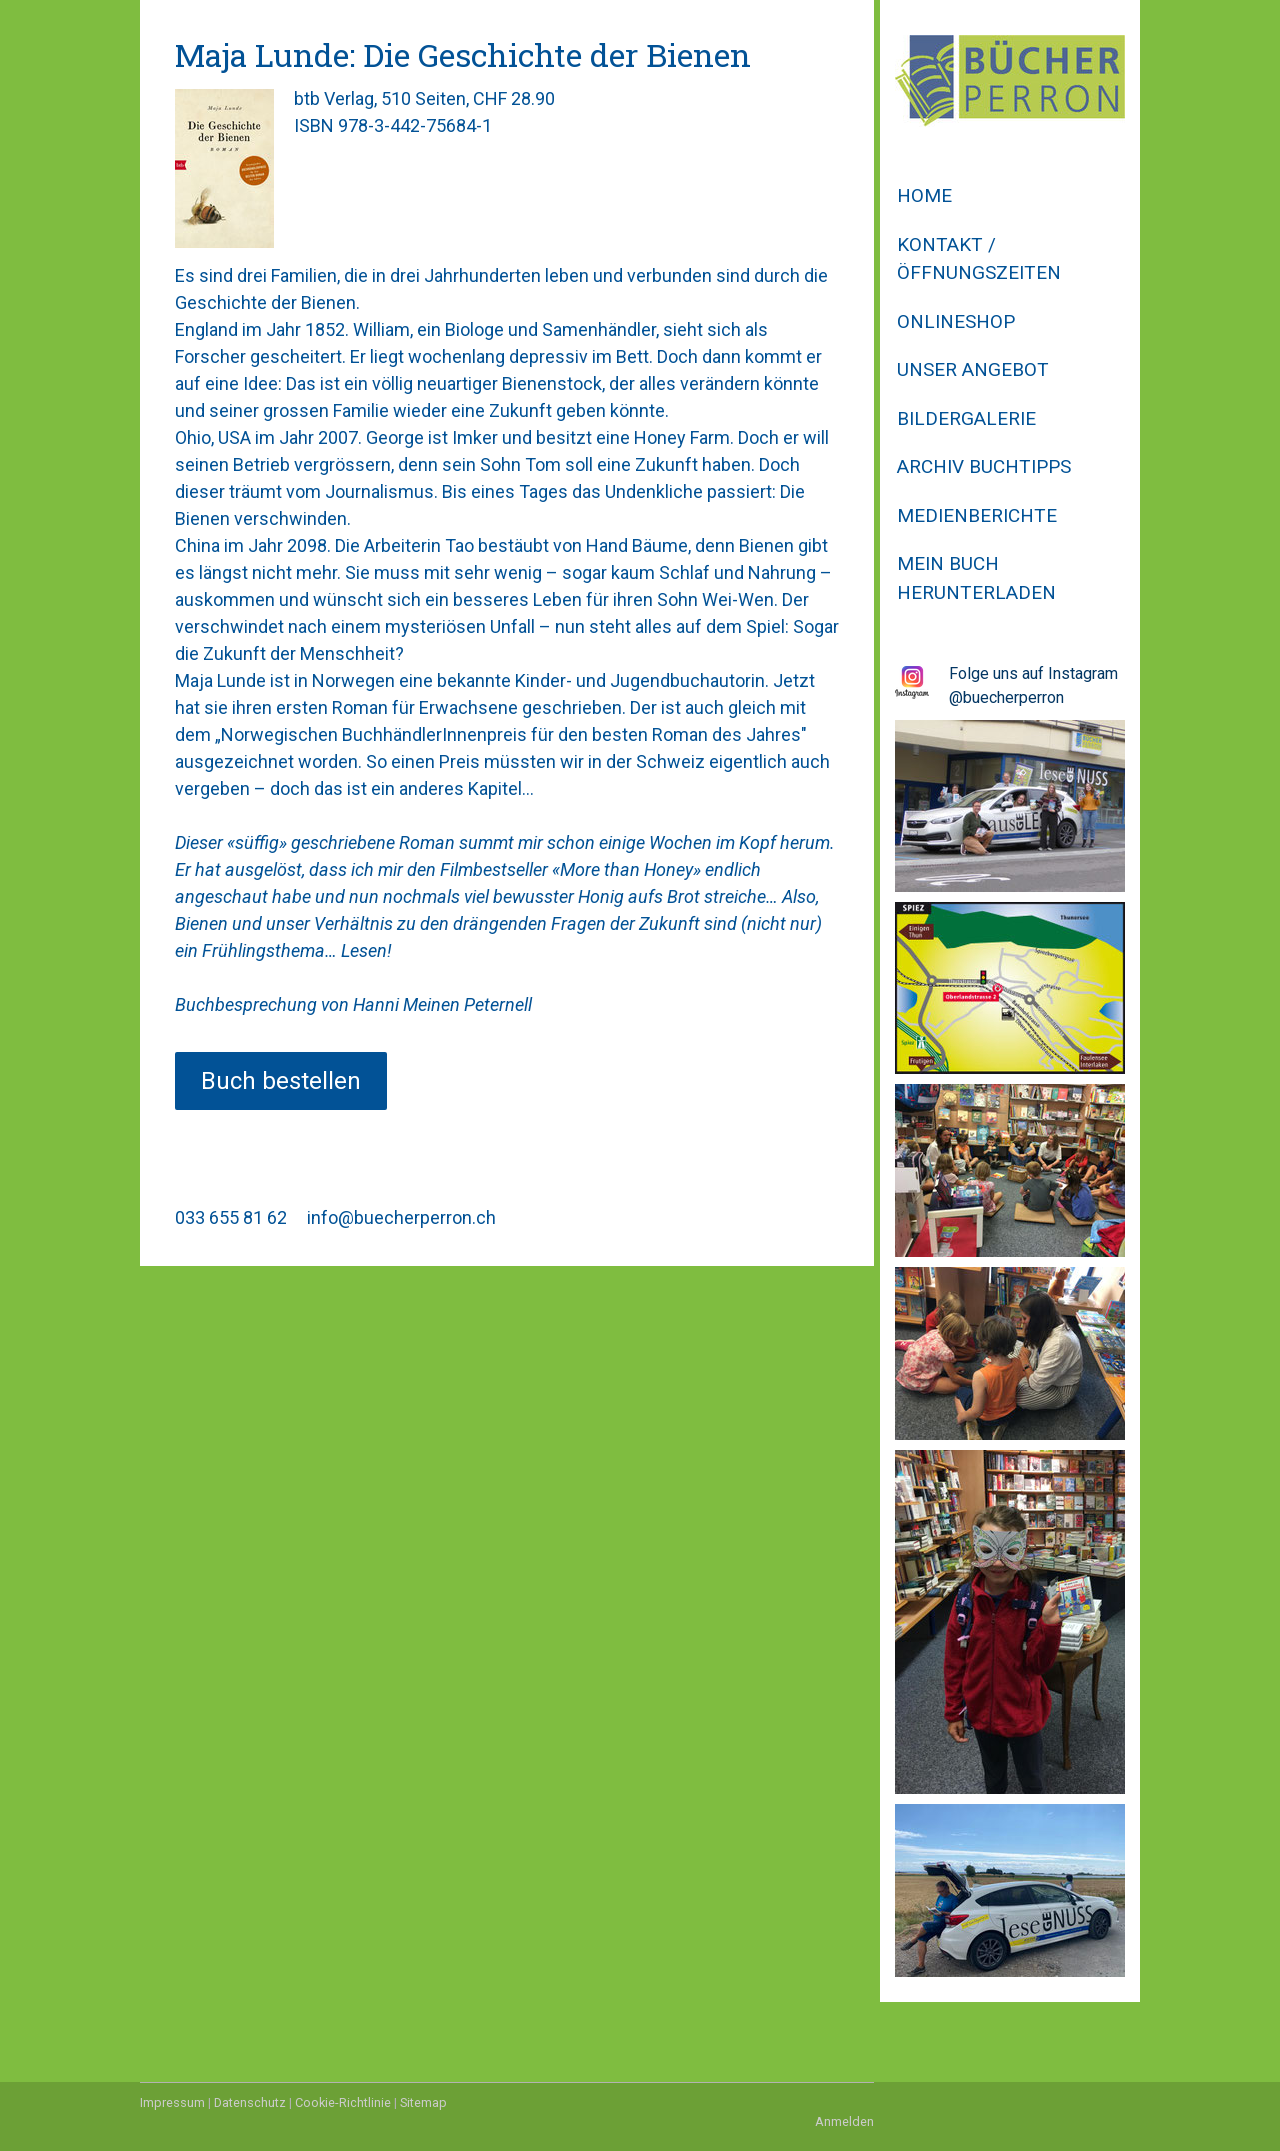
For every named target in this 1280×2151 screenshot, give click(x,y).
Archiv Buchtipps (984, 466)
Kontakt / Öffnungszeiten (979, 259)
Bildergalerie (966, 418)
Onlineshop (956, 321)
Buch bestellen (281, 1081)
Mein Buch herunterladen (976, 578)
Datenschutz (250, 2102)
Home (924, 195)
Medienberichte (977, 515)
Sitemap (423, 2102)
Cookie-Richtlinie (343, 2102)
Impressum (172, 2102)
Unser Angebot (973, 369)
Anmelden (844, 2121)
